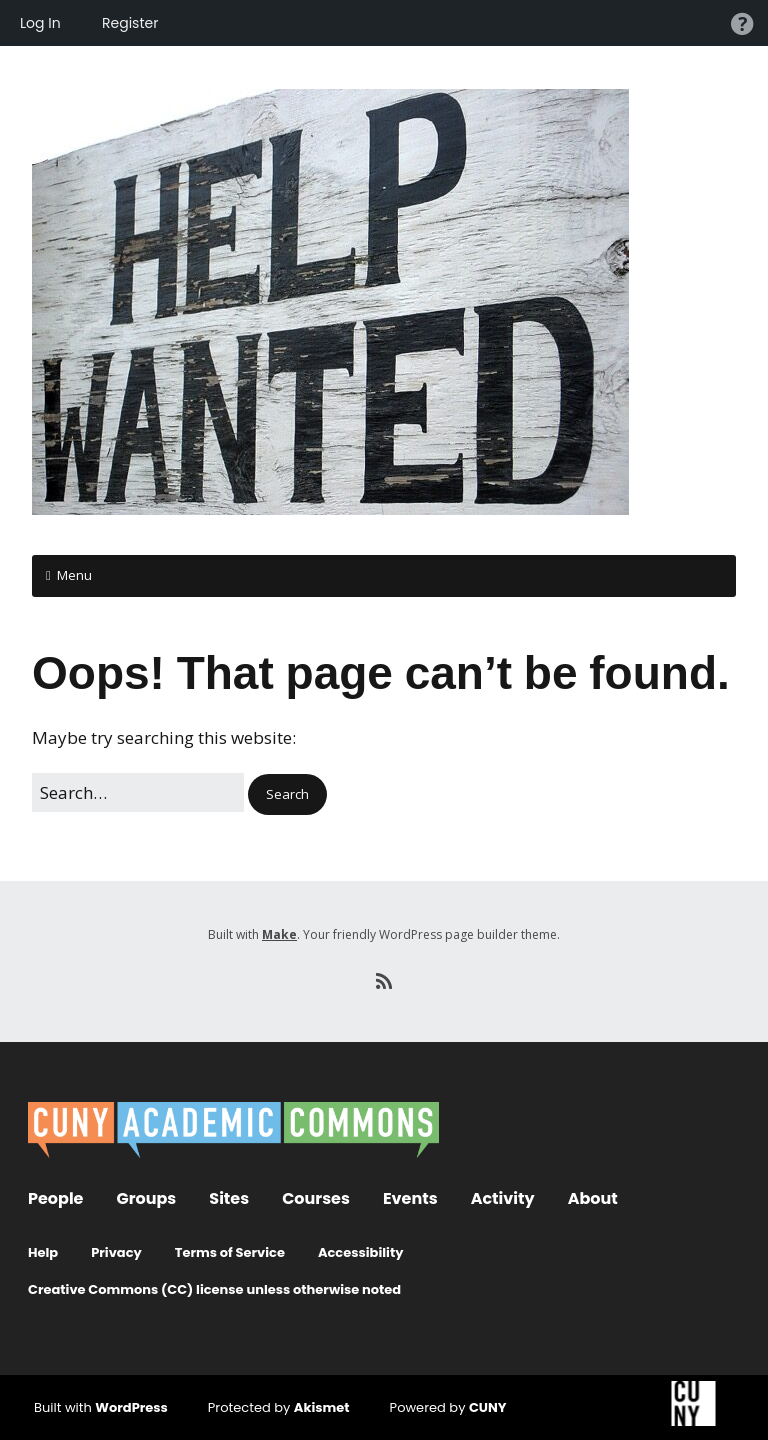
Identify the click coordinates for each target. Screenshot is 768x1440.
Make (279, 934)
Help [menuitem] (742, 23)
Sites (229, 1198)
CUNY (488, 1407)
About (593, 1198)
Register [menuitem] (130, 23)
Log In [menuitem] (40, 23)
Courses (316, 1198)
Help (43, 1252)
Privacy (116, 1252)
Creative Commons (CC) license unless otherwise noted (214, 1289)
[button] (287, 794)
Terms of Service (230, 1252)
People (55, 1198)
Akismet (322, 1407)
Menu (74, 575)
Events (410, 1198)
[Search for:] (138, 792)
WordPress (131, 1407)
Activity (503, 1198)
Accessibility (361, 1252)
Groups (146, 1198)
